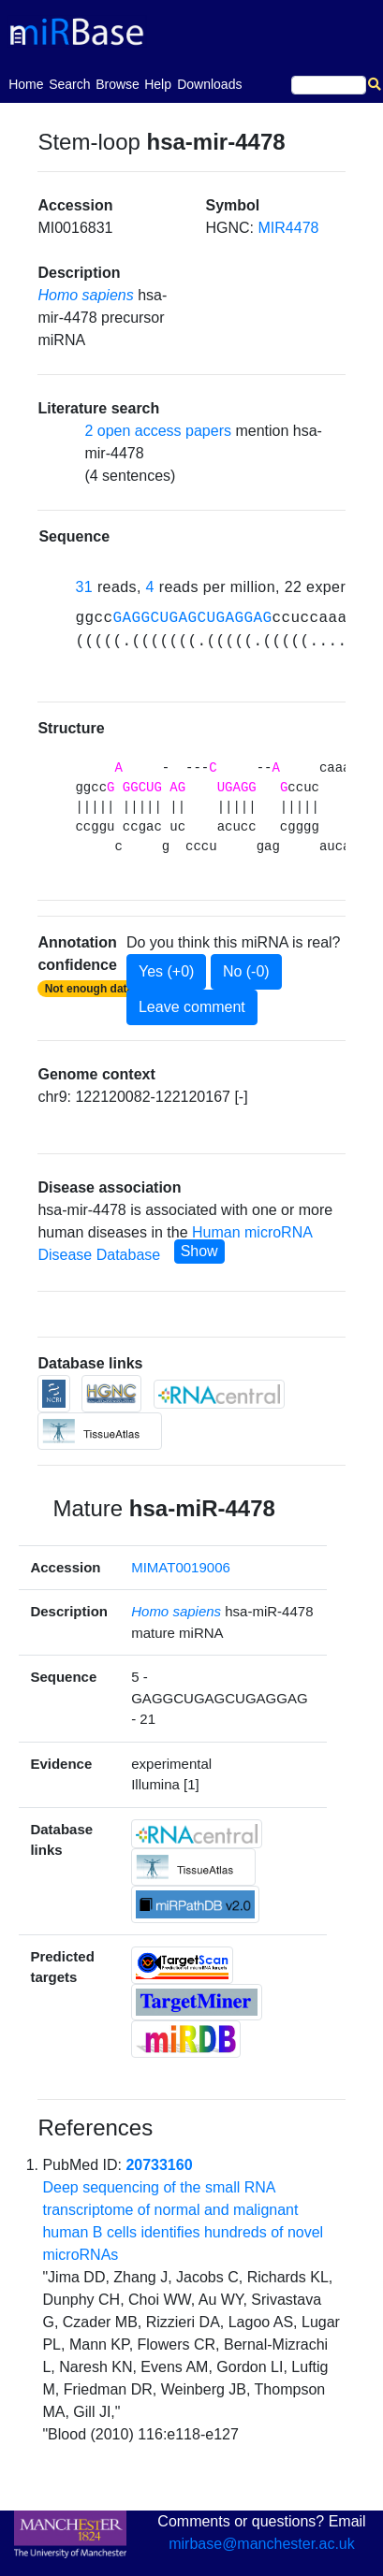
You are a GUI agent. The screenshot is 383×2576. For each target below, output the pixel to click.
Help (157, 84)
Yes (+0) (166, 971)
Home (25, 83)
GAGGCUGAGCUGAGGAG (192, 618)
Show (199, 1251)
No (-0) (246, 971)
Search (69, 84)
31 (84, 587)
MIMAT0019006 (180, 1567)
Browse (118, 84)
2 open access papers (157, 431)
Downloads (209, 84)
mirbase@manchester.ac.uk (262, 2544)
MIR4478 (288, 228)
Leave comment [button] (192, 1007)
